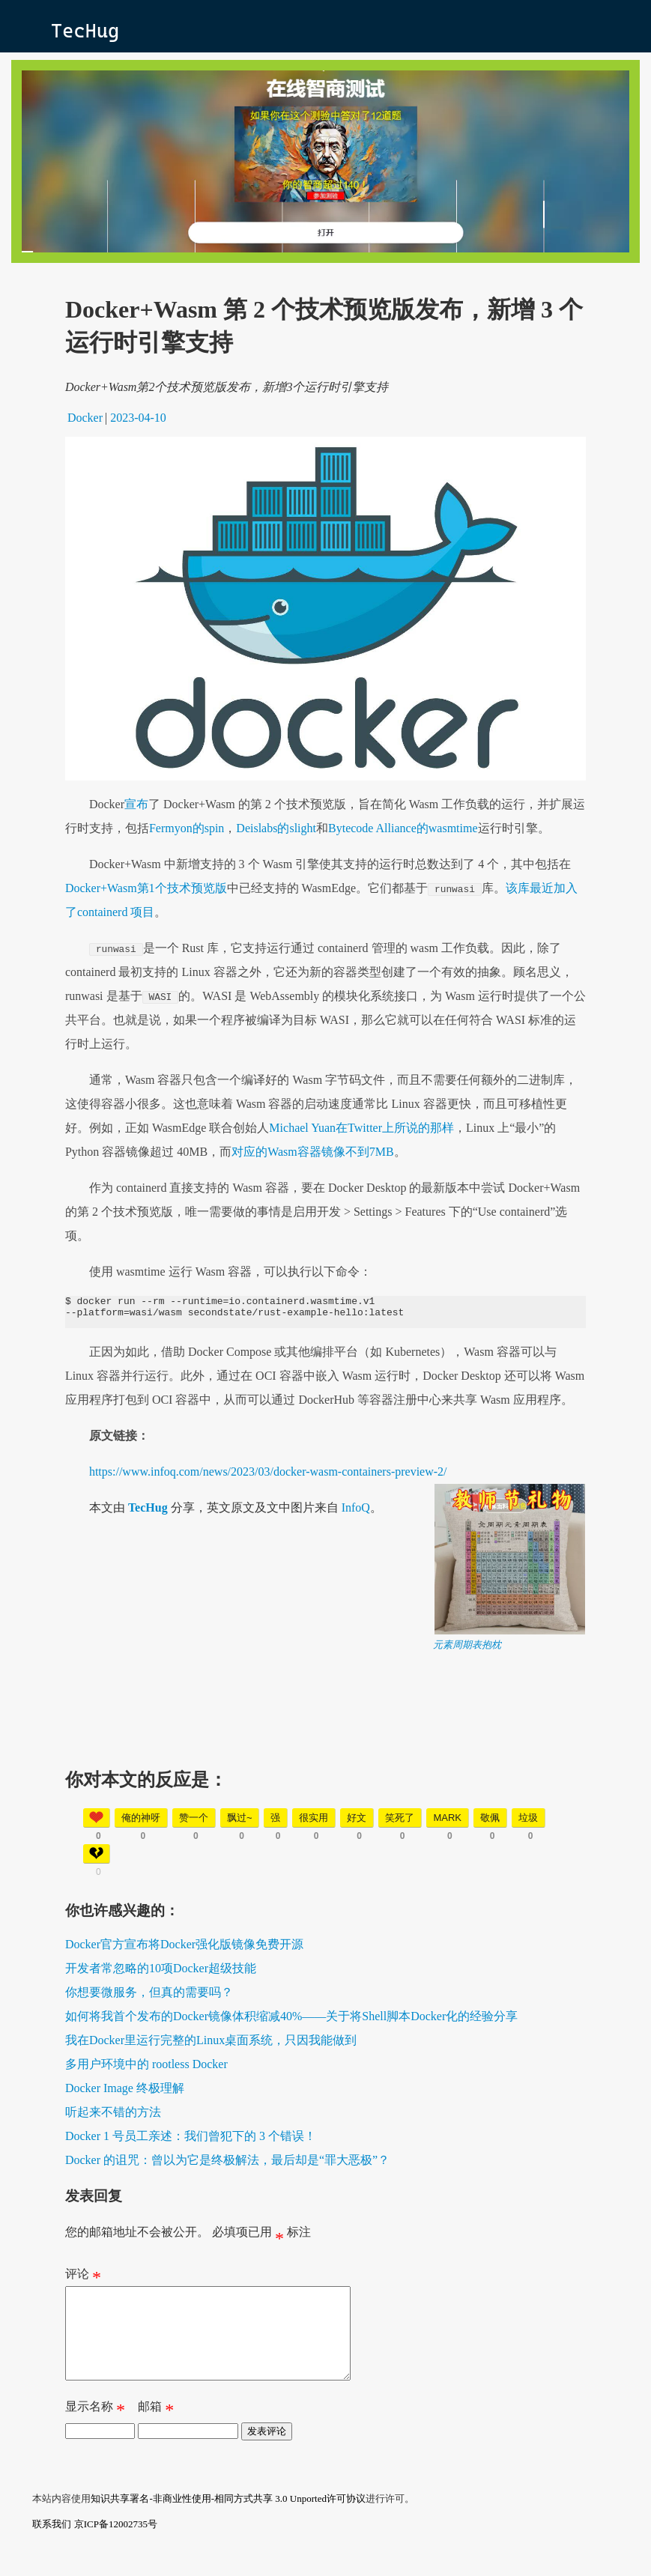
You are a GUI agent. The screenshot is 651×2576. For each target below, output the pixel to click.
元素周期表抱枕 (467, 1649)
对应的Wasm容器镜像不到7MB (312, 1151)
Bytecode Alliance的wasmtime (403, 828)
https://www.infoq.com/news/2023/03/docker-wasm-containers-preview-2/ (268, 1476)
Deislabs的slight (276, 828)
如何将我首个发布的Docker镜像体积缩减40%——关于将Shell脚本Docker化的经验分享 (291, 2020)
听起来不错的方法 (113, 2116)
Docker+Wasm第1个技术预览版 (146, 888)
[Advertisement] (325, 1761)
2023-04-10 (138, 417)
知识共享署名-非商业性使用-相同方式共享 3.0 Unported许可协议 (228, 2521)
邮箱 (156, 2432)
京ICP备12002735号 (115, 2546)
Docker (85, 417)
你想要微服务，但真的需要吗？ (149, 1996)
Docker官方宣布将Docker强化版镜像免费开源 (184, 1948)
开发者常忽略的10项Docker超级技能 (160, 1972)
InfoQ (356, 1512)
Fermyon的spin (186, 828)
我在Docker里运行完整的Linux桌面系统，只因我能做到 (211, 2044)
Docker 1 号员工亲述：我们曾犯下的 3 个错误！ (190, 2140)
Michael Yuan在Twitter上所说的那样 (361, 1127)
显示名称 (95, 2432)
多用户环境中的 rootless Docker (146, 2068)
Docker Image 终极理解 (124, 2092)
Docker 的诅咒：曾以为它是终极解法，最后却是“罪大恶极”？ (227, 2164)
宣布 (136, 804)
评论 (83, 2282)
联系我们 (51, 2546)
